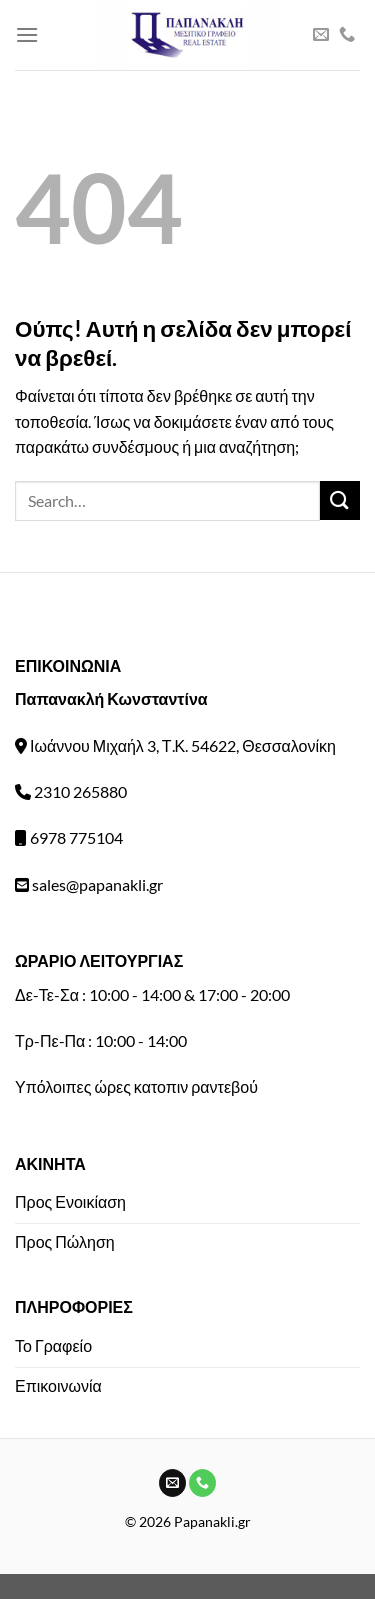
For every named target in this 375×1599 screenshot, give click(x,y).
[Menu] (27, 34)
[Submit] (340, 500)
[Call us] (347, 35)
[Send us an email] (321, 35)
